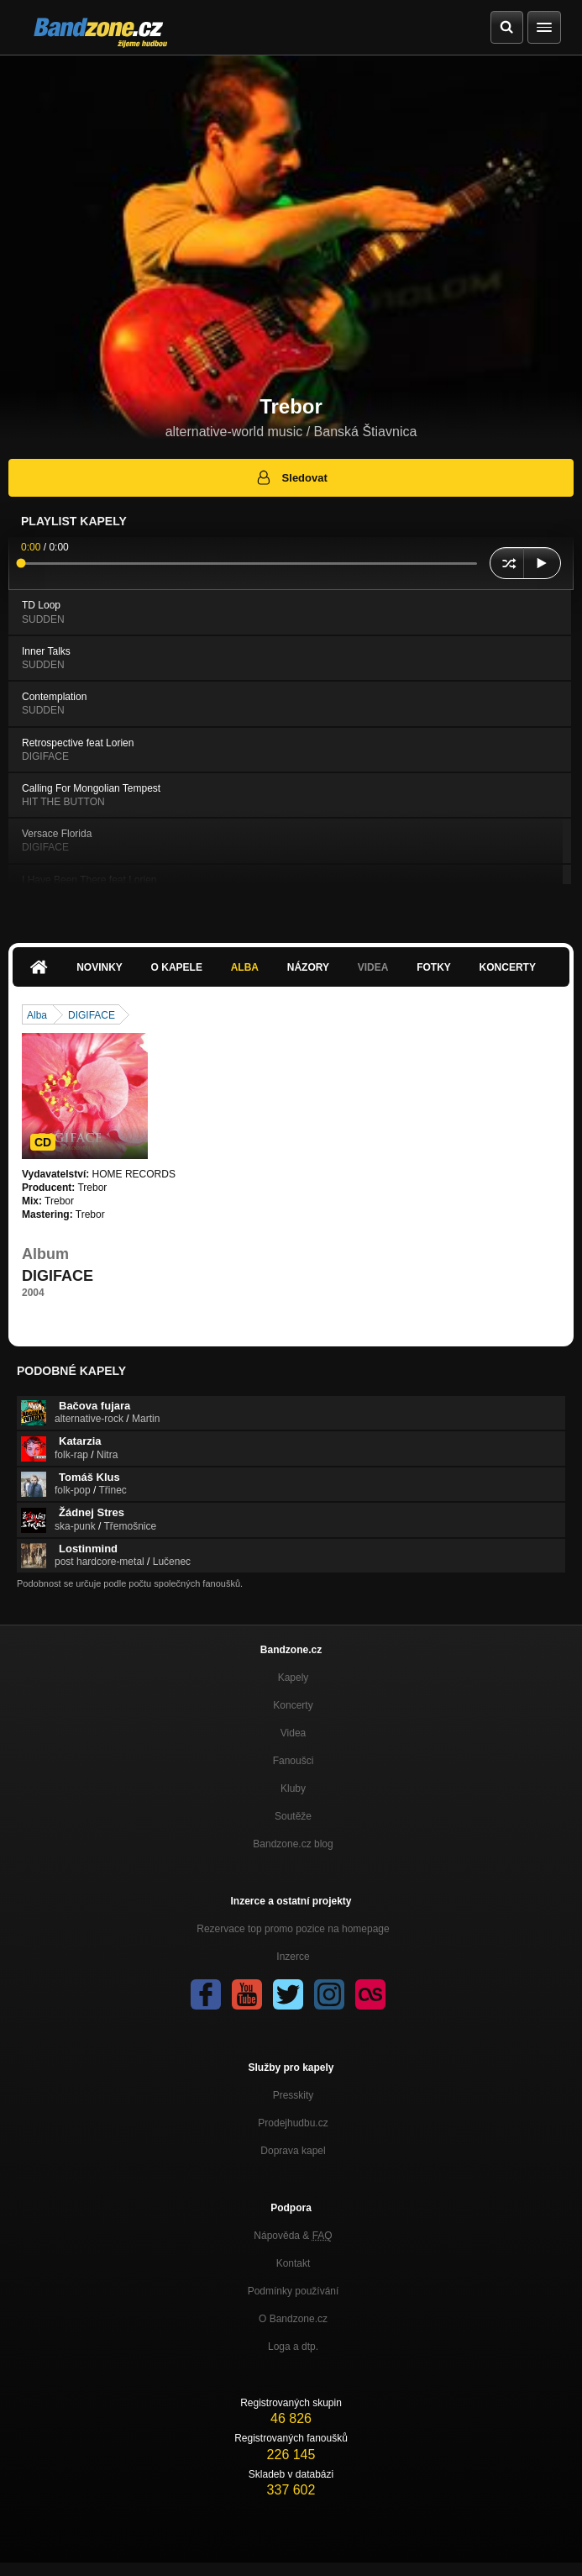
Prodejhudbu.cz (293, 2123)
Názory (308, 967)
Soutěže (293, 1816)
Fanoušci (293, 1761)
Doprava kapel (292, 2151)
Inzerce (292, 1956)
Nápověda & (293, 2235)
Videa (373, 967)
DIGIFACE (91, 1015)
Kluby (293, 1788)
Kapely (293, 1677)
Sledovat (291, 477)
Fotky (434, 967)
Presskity (293, 2095)
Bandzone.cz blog (293, 1844)
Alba (245, 967)
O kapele (176, 967)
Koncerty (508, 967)
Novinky (99, 967)
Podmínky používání (293, 2291)
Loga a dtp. (293, 2346)
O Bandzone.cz (293, 2319)
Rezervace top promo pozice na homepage (293, 1929)
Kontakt (293, 2263)
